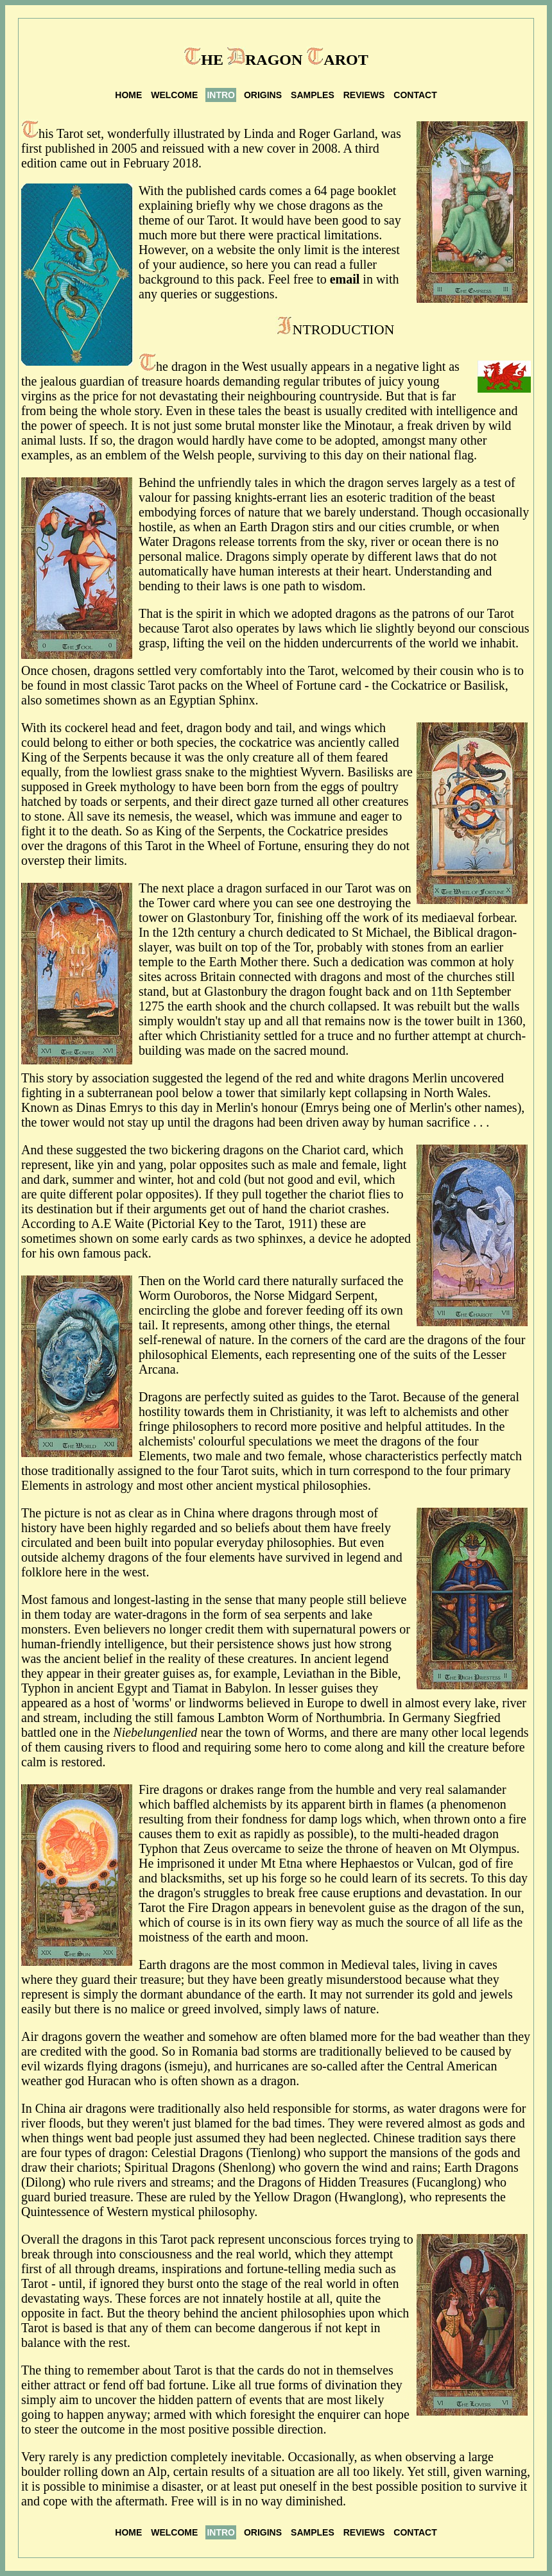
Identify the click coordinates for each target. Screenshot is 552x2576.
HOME (128, 95)
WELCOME (174, 95)
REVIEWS (364, 95)
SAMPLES (312, 95)
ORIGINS (263, 95)
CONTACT (414, 95)
